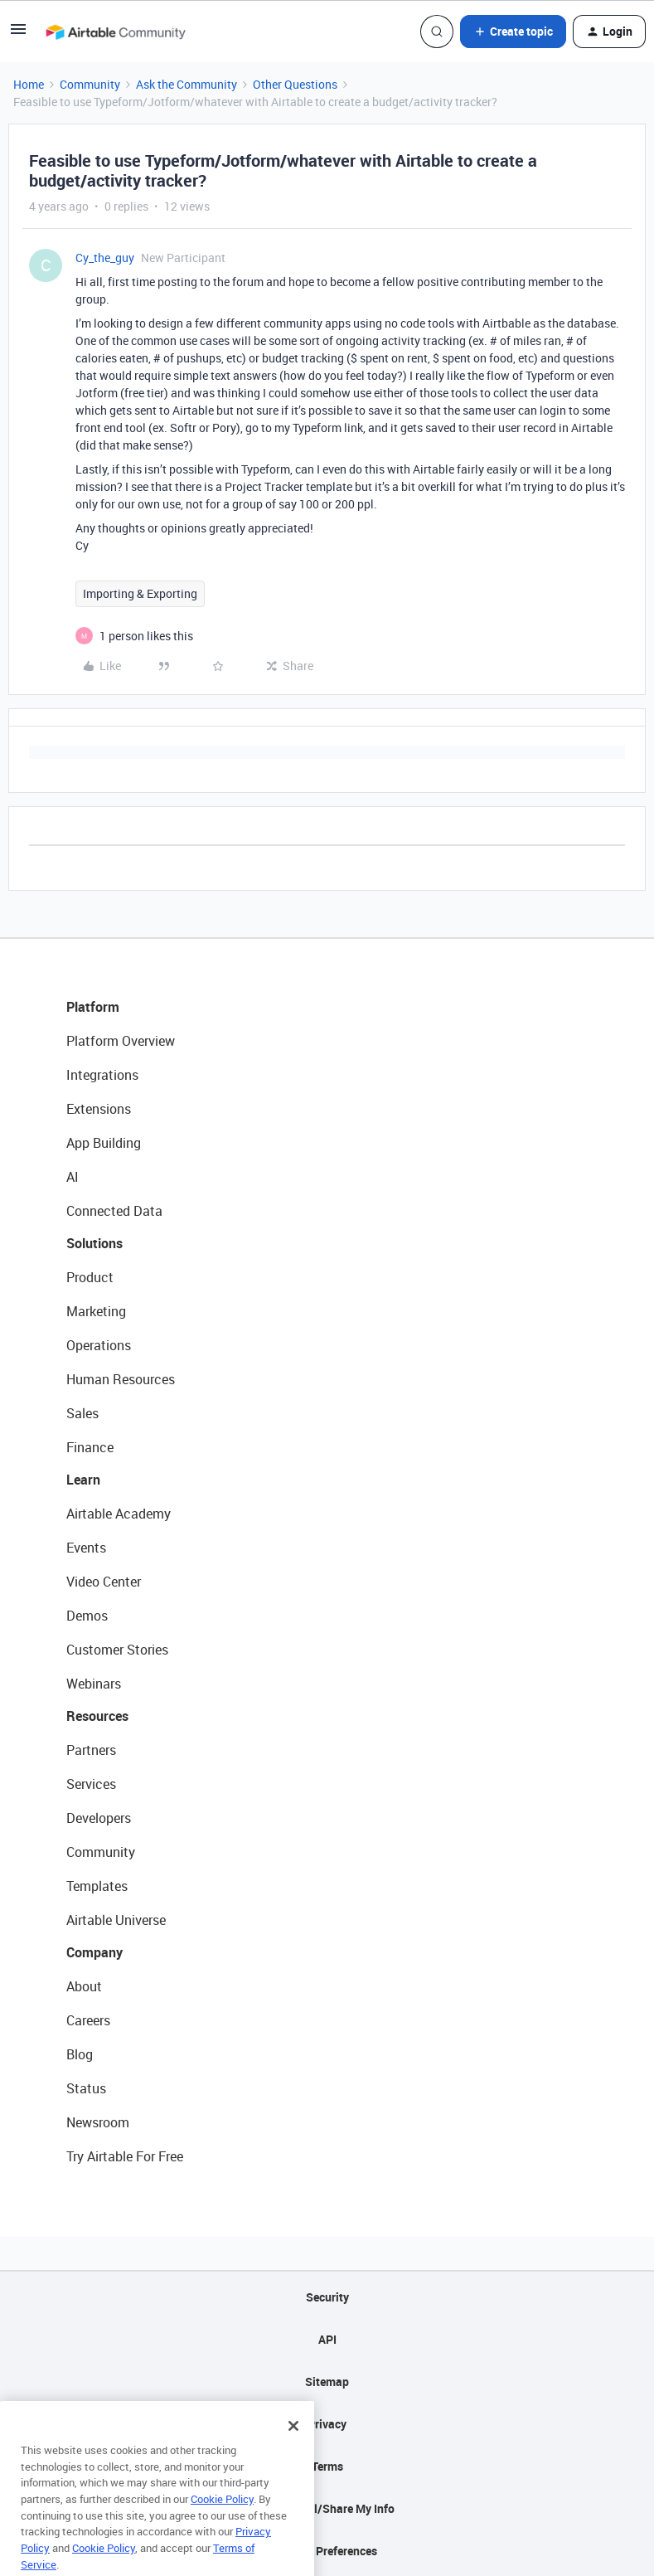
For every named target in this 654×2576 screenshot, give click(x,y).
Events (86, 1547)
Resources (97, 1716)
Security (327, 2297)
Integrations (102, 1075)
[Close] (293, 2448)
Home (28, 84)
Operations (98, 1345)
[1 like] (146, 635)
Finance (90, 1447)
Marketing (96, 1311)
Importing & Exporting (140, 593)
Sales (82, 1413)
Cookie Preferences (327, 2551)
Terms (327, 2466)
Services (91, 1784)
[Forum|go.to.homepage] (115, 31)
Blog (79, 2054)
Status (86, 2088)
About (84, 1986)
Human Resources (120, 1379)
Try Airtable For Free (124, 2156)
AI (72, 1177)
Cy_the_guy (104, 257)
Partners (91, 1750)
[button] (18, 34)
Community (90, 84)
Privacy (327, 2424)
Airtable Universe (116, 1920)
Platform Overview (120, 1041)
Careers (88, 2020)
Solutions (94, 1243)
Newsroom (97, 2122)
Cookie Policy (222, 2521)
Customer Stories (117, 1649)
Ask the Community (186, 84)
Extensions (98, 1109)
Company (94, 1952)
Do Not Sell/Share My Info (327, 2508)
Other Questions (295, 84)
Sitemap (327, 2381)
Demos (87, 1615)
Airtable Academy (118, 1513)
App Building (103, 1143)
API (327, 2339)
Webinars (93, 1683)
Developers (98, 1818)
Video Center (103, 1581)
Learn (83, 1479)
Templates (97, 1886)
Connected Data (114, 1211)
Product (90, 1277)
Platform (92, 1007)
